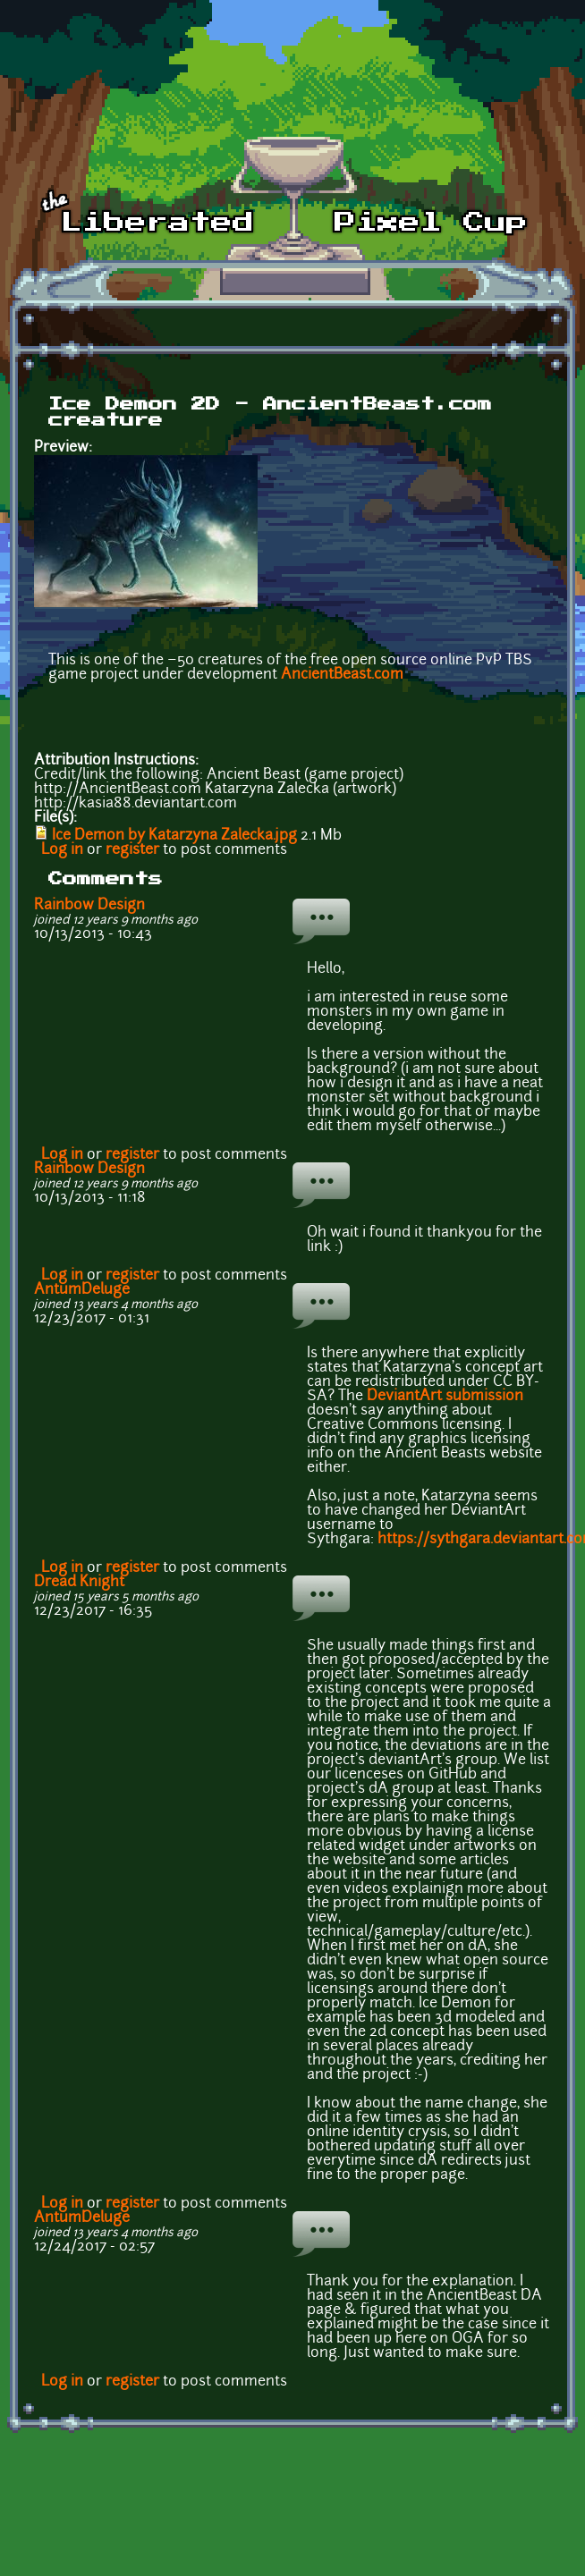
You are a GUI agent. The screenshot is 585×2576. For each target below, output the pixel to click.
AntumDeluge (82, 1290)
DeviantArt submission (445, 1396)
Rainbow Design (89, 906)
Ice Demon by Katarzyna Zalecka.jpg (174, 836)
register (132, 850)
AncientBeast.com (342, 675)
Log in (62, 850)
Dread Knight (79, 1582)
